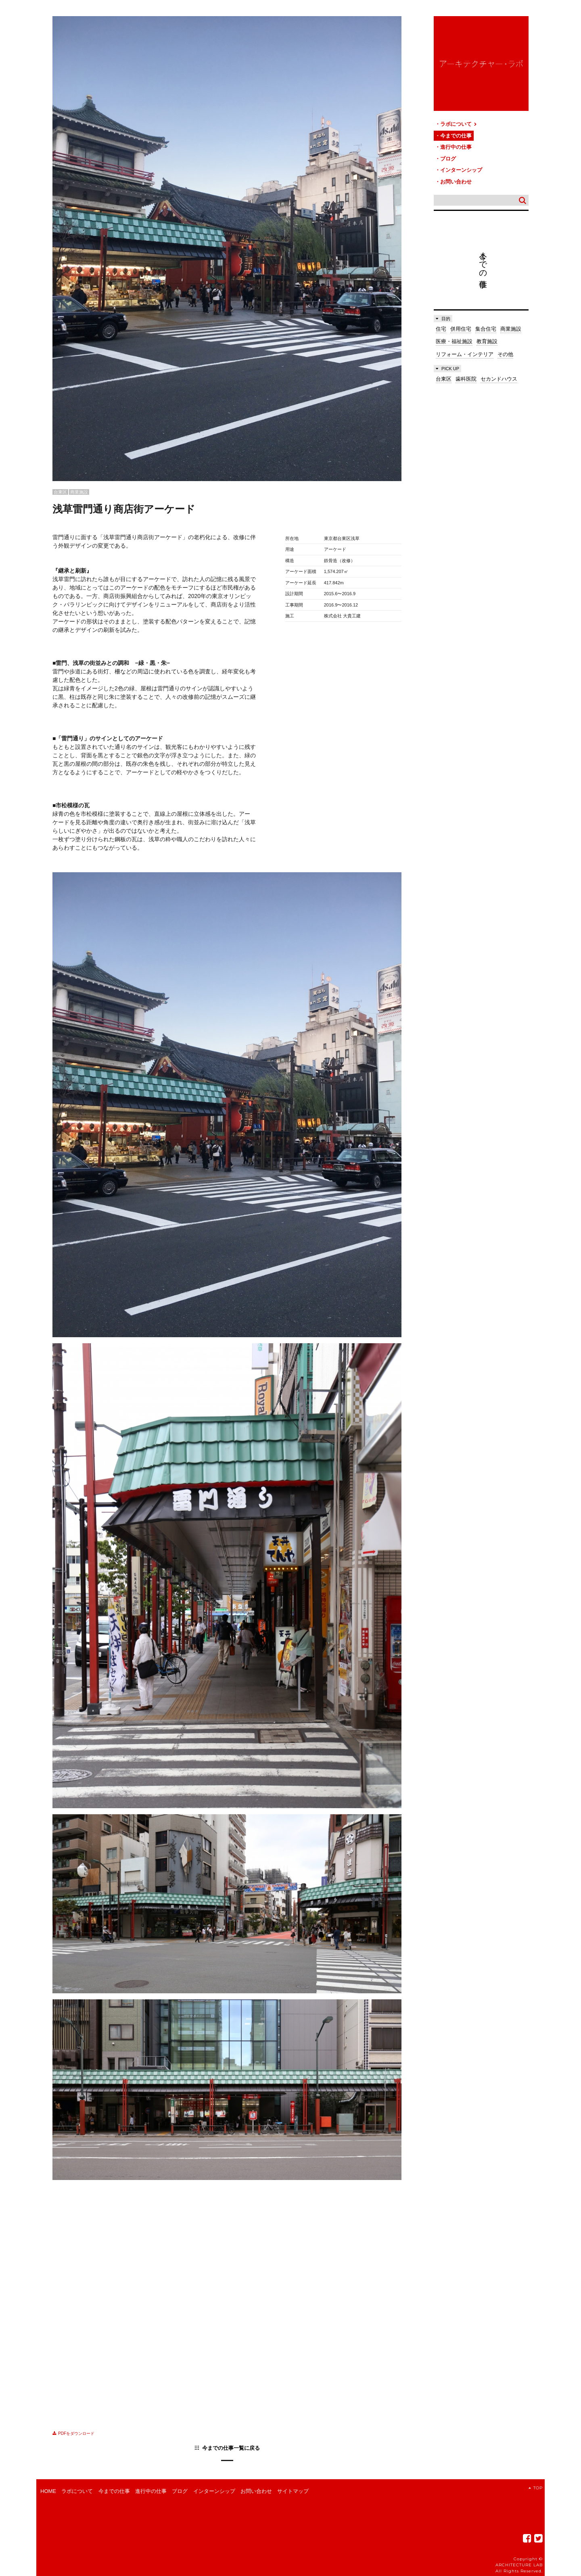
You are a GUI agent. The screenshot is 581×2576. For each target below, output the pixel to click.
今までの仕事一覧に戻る (231, 2448)
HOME (48, 2491)
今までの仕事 (456, 136)
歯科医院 (466, 379)
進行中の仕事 (456, 147)
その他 (505, 354)
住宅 (441, 329)
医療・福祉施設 (454, 341)
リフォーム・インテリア (464, 354)
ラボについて (459, 124)
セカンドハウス (499, 379)
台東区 (443, 379)
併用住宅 (460, 329)
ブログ (448, 159)
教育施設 (487, 341)
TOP (536, 2488)
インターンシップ (461, 170)
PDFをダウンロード (73, 2433)
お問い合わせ (456, 182)
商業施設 (510, 329)
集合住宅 (485, 329)
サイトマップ (293, 2491)
